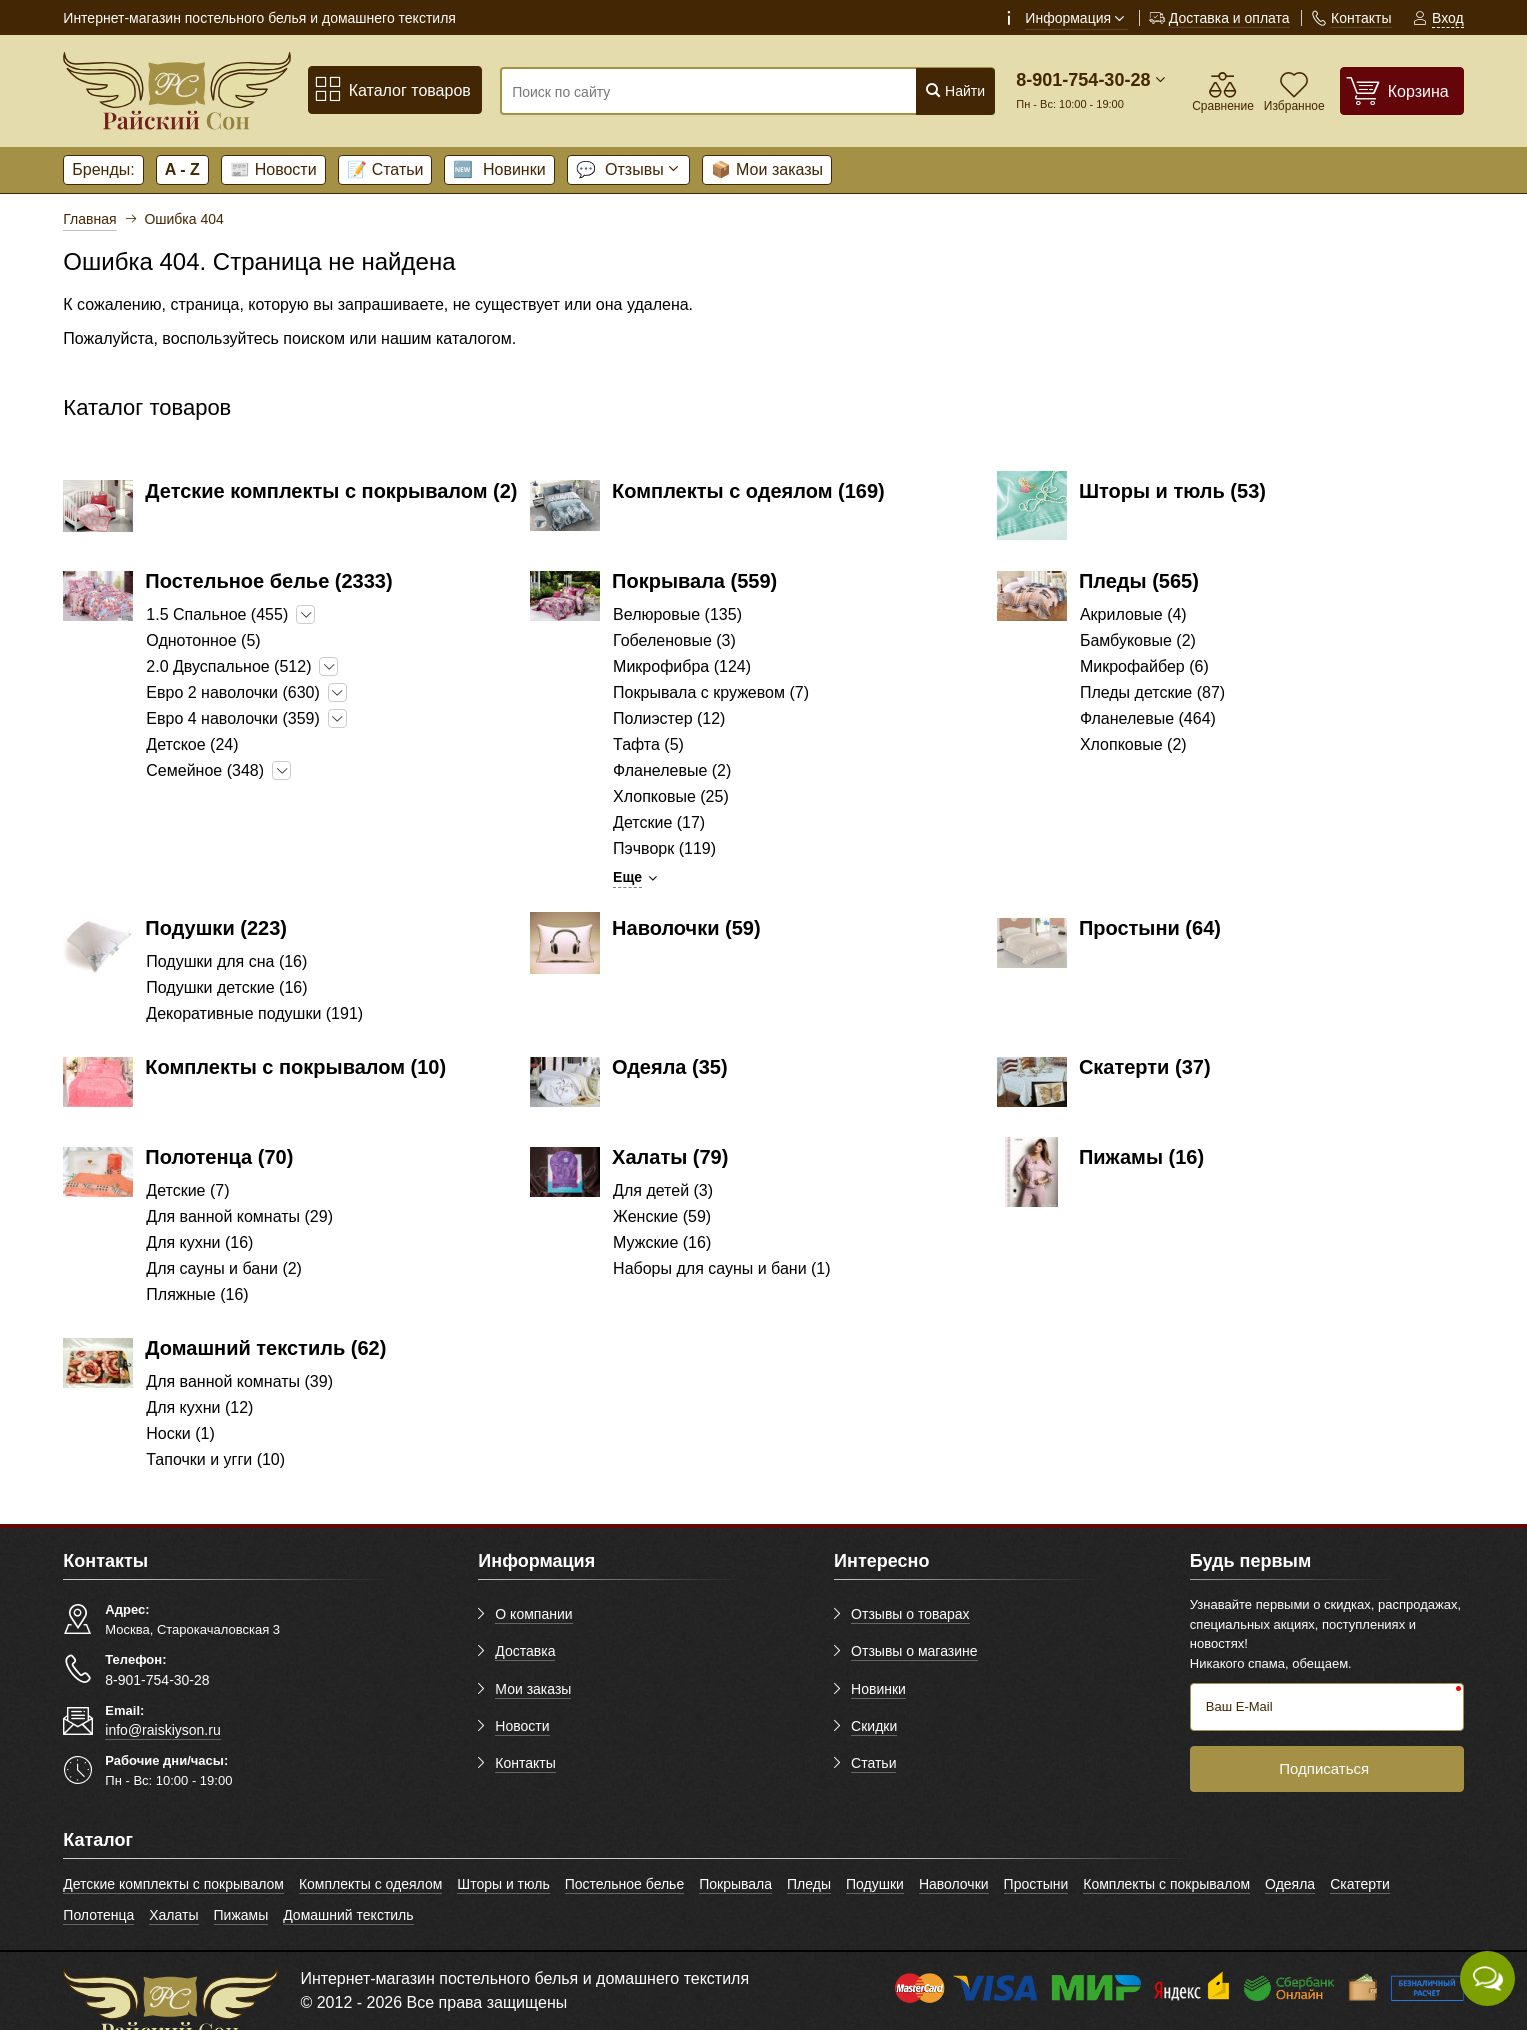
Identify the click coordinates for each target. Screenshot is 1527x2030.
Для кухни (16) (199, 1242)
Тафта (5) (648, 744)
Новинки (499, 169)
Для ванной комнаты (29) (239, 1216)
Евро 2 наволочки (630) (233, 692)
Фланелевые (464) (1148, 718)
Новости (273, 169)
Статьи (385, 169)
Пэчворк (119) (664, 848)
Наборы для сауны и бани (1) (722, 1268)
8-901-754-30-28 (1083, 80)
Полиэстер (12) (669, 718)
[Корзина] (1402, 90)
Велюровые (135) (677, 614)
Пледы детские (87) (1152, 692)
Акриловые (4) (1133, 614)
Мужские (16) (662, 1242)
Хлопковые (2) (1133, 744)
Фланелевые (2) (672, 770)
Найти (954, 90)
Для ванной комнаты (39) (239, 1381)
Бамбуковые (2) (1138, 640)
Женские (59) (662, 1216)
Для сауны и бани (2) (224, 1268)
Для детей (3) (663, 1190)
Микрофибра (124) (682, 666)
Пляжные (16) (197, 1294)
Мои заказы (767, 169)
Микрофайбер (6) (1144, 666)
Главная (89, 219)
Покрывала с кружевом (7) (711, 692)
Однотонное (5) (203, 640)
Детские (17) (659, 822)
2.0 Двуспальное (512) (228, 666)
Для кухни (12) (199, 1407)
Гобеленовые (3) (674, 640)
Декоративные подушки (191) (254, 1013)
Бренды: (103, 169)
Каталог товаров (392, 89)
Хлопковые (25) (671, 796)
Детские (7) (187, 1190)
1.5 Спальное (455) (217, 614)
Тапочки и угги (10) (215, 1459)
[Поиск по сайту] (705, 92)
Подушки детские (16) (226, 987)
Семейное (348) (205, 770)
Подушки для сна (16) (226, 961)
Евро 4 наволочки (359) (233, 718)
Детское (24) (192, 744)
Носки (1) (180, 1433)
